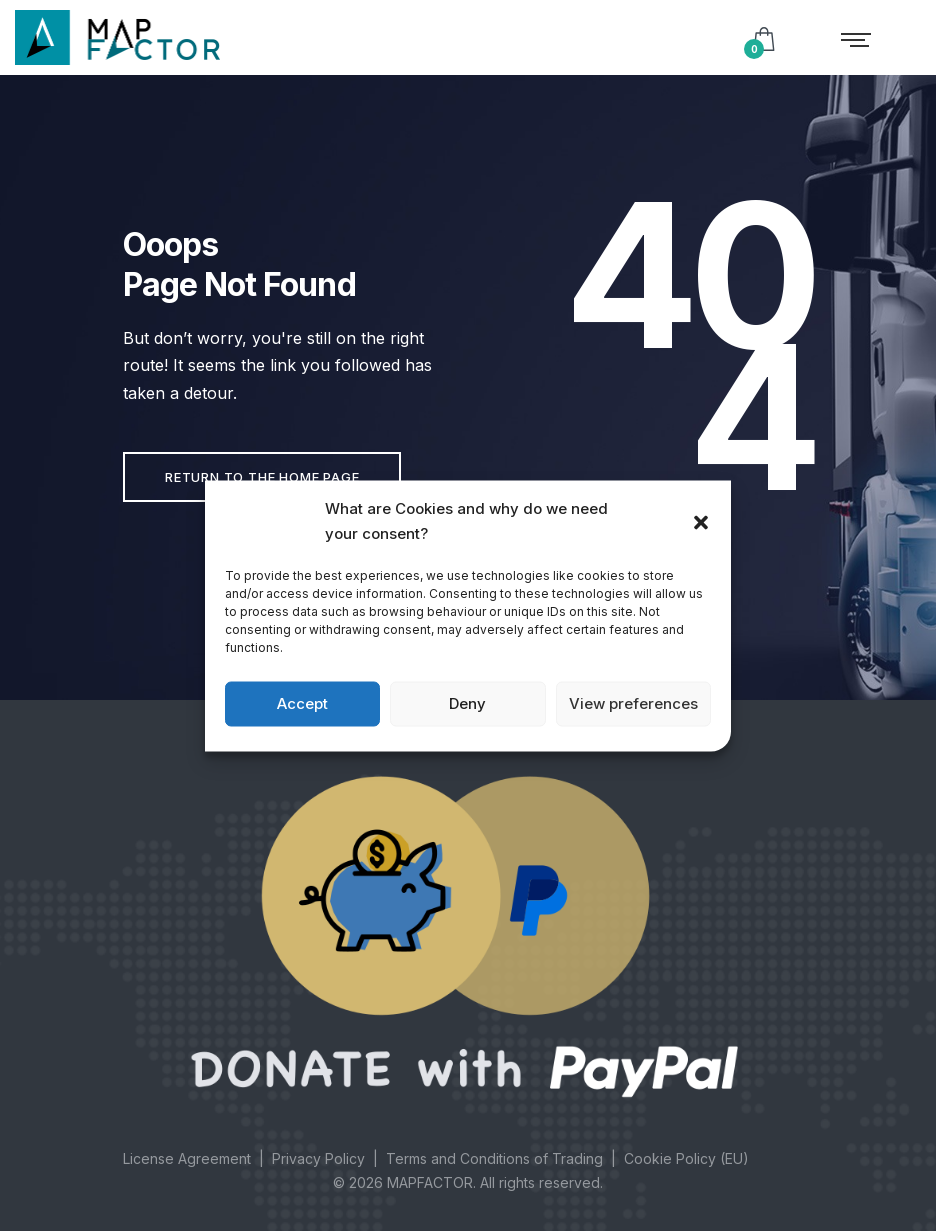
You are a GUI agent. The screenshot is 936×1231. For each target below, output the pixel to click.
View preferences (633, 703)
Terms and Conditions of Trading (494, 1158)
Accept (302, 703)
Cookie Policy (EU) (686, 1158)
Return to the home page (262, 477)
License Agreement (187, 1158)
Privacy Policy (318, 1158)
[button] (701, 521)
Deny (467, 703)
